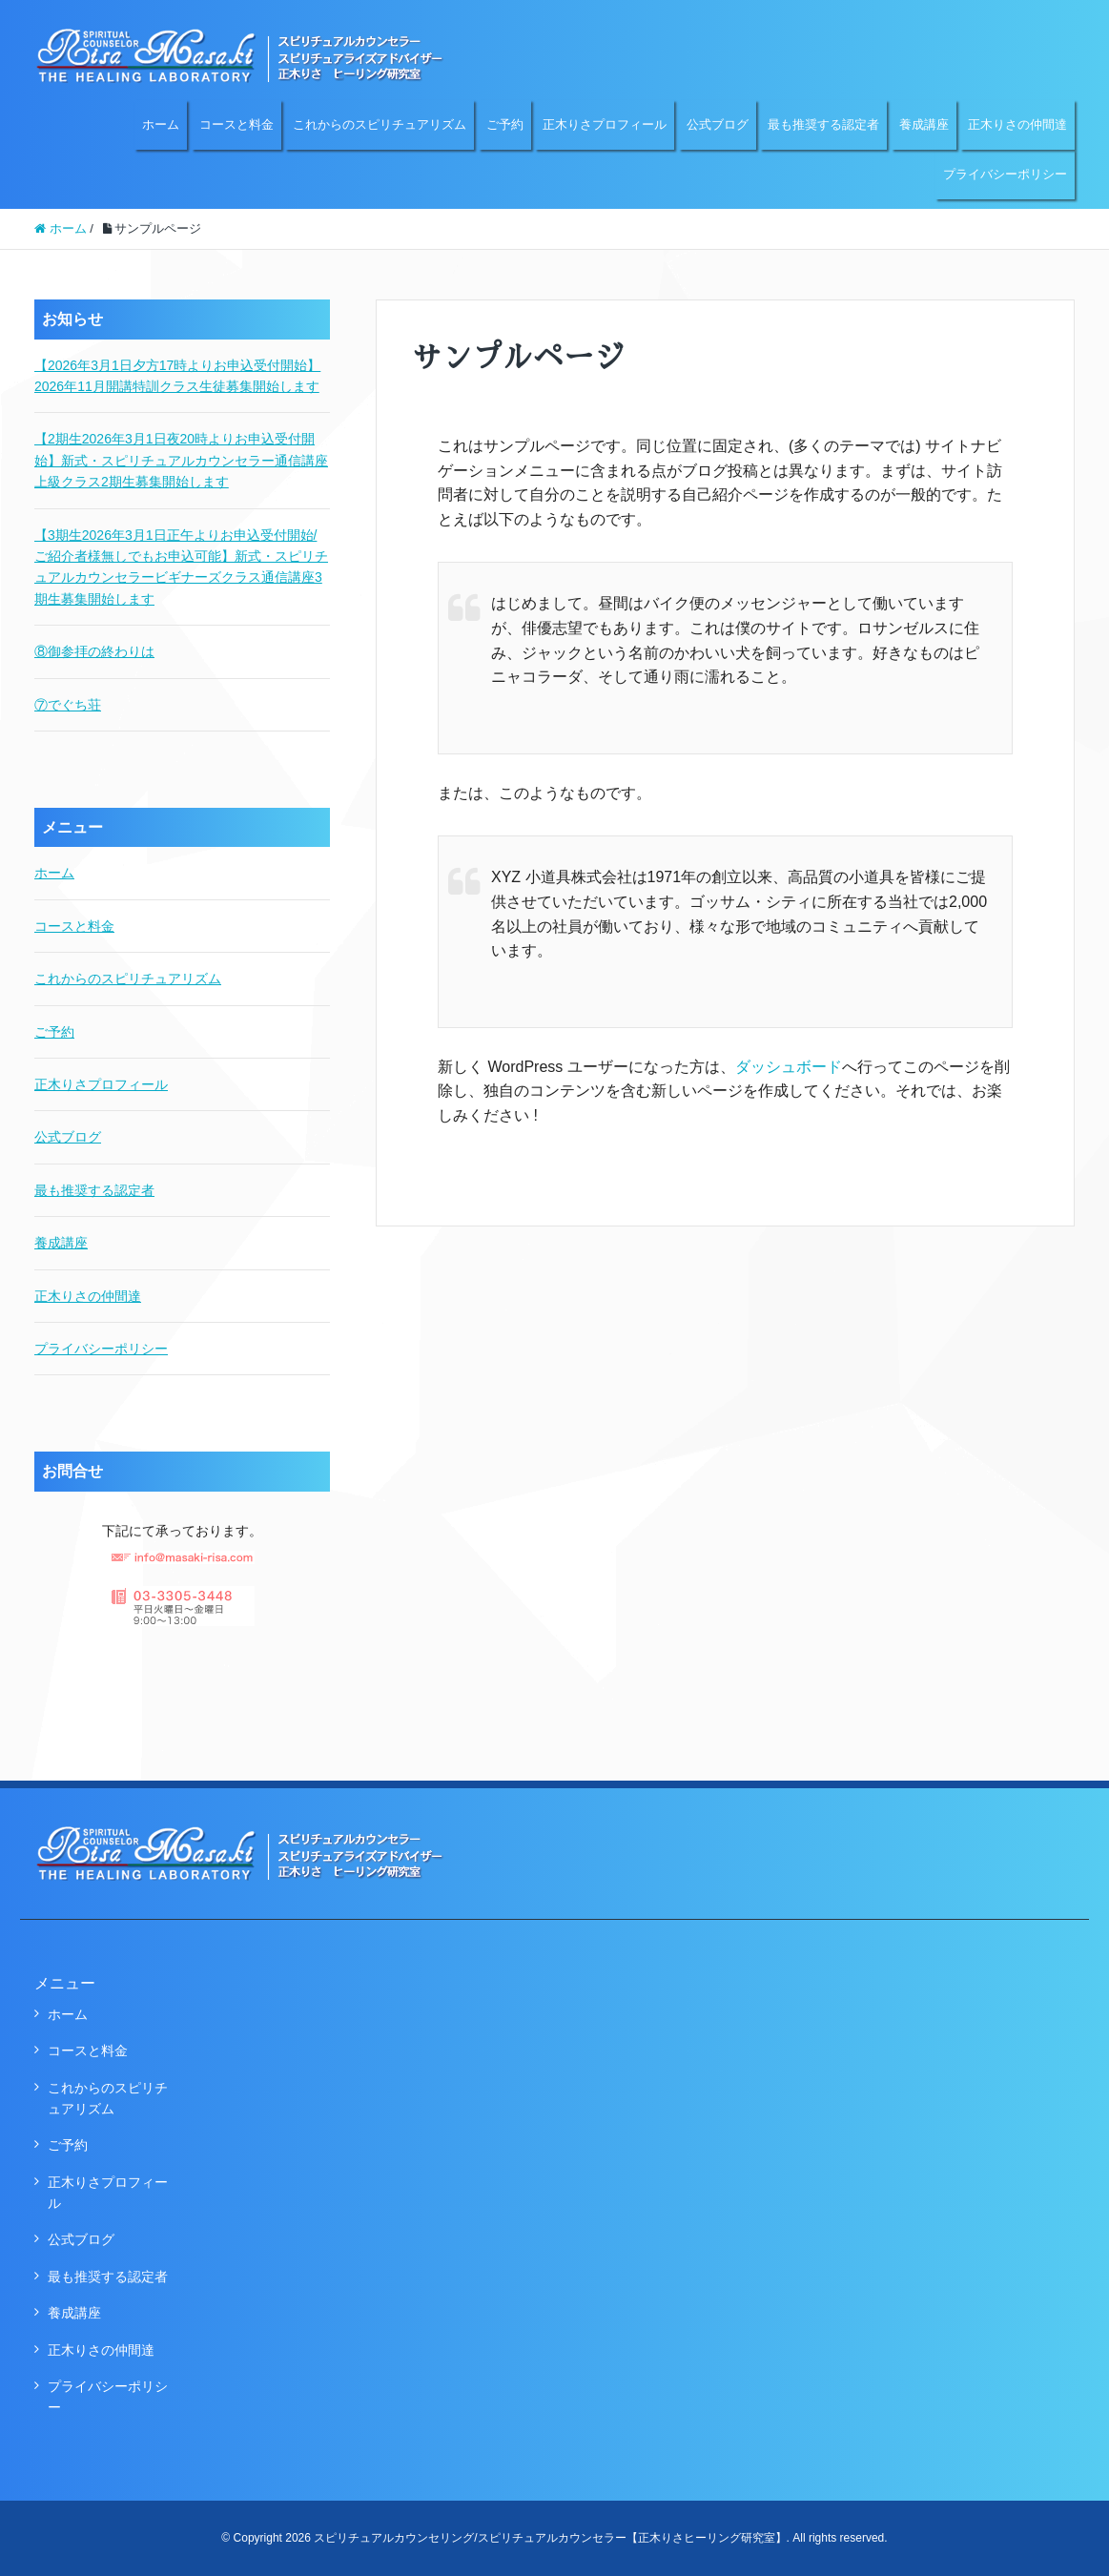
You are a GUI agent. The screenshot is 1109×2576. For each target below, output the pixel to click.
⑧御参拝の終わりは (94, 651)
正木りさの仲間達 (1017, 124)
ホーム (160, 124)
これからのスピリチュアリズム (379, 124)
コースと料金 (236, 124)
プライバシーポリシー (1005, 174)
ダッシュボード (788, 1067)
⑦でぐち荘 (67, 704)
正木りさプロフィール (605, 124)
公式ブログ (718, 124)
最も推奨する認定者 (823, 124)
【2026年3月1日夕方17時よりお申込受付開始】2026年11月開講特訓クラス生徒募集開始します (177, 376)
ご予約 (505, 124)
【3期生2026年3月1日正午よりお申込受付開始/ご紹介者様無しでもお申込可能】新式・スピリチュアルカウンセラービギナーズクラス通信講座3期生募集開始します (181, 567)
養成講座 (924, 124)
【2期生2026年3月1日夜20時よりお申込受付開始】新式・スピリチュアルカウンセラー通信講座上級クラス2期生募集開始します (181, 460)
